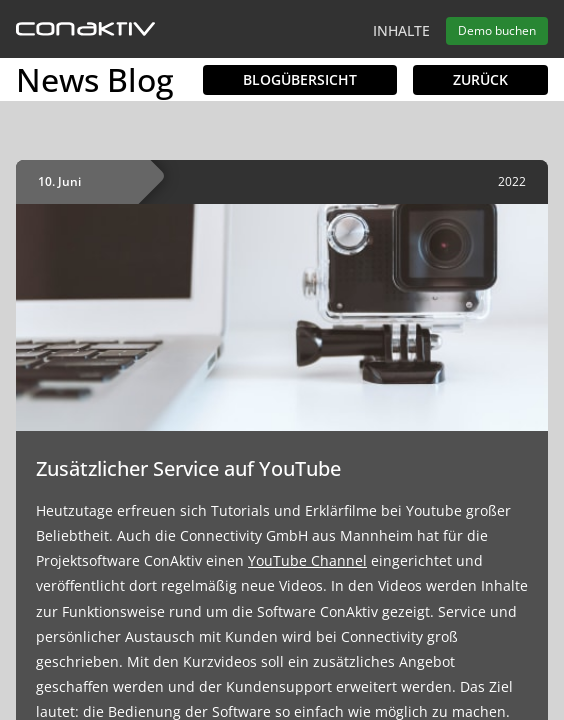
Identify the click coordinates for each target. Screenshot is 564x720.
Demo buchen (497, 30)
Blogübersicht (300, 79)
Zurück (480, 79)
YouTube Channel (307, 560)
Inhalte (401, 30)
